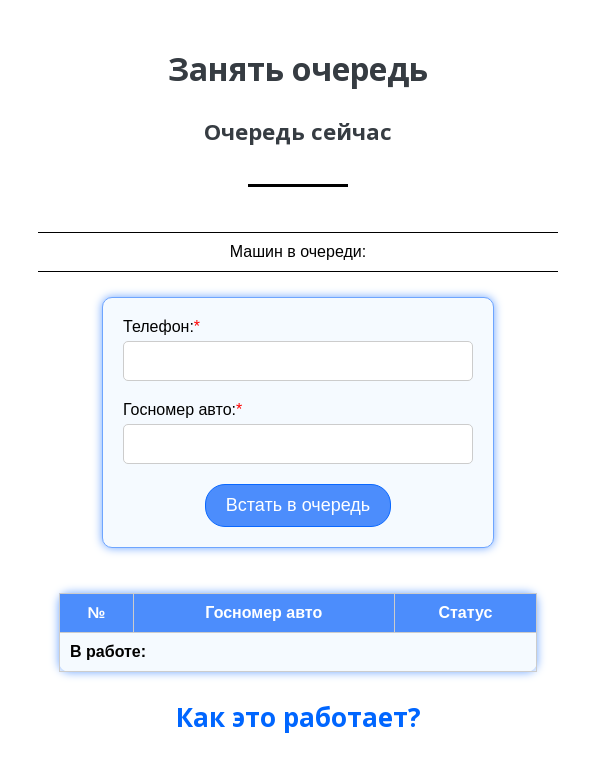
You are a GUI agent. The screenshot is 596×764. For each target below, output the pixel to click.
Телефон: (161, 326)
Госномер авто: (182, 409)
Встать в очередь (298, 505)
